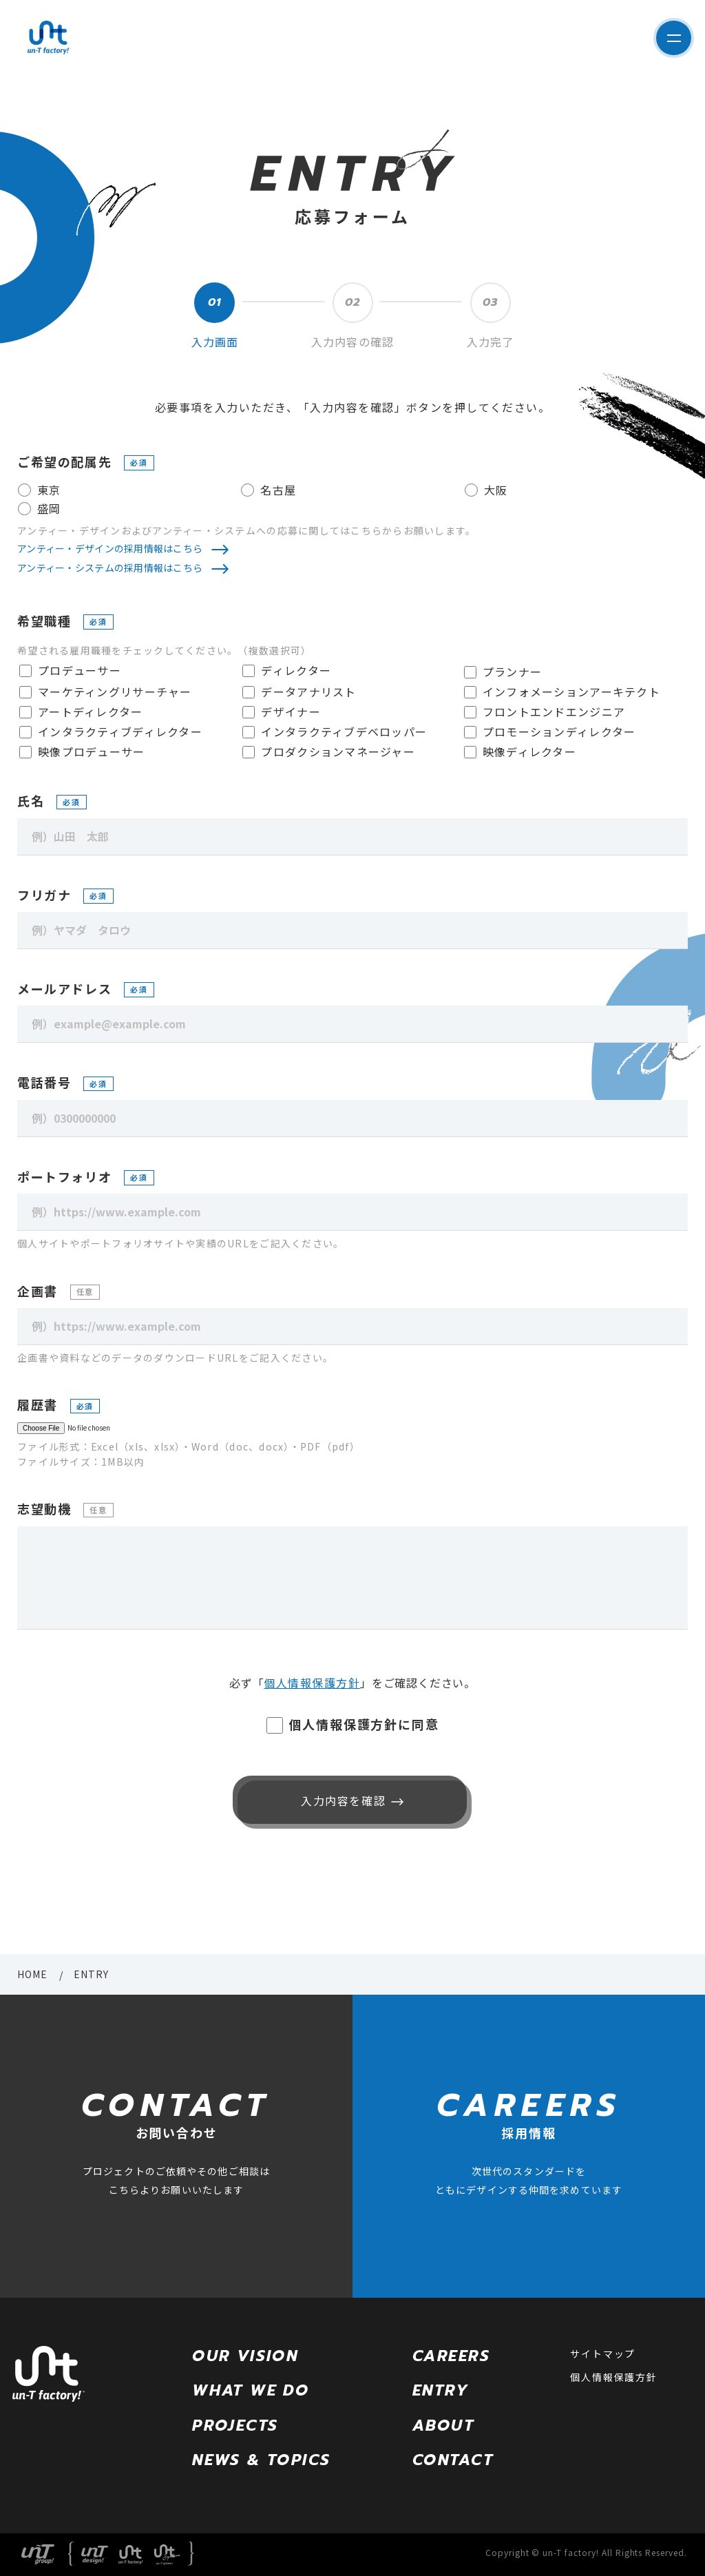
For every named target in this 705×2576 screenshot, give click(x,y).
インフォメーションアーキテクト (571, 691)
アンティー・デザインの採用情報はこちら (109, 548)
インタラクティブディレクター (120, 731)
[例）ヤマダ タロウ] (352, 930)
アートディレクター (90, 711)
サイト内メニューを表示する (668, 38)
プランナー (512, 671)
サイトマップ (602, 2353)
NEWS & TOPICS (261, 2460)
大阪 (496, 489)
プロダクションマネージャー (338, 751)
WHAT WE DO (250, 2390)
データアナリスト (308, 691)
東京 (49, 489)
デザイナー (290, 711)
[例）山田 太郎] (352, 836)
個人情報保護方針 (312, 1682)
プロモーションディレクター (559, 731)
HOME (32, 1974)
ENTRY (440, 2390)
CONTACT (453, 2460)
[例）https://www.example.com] (352, 1212)
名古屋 (278, 489)
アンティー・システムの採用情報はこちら (109, 567)
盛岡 (49, 508)
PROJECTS (235, 2425)
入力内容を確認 (339, 1800)
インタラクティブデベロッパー (344, 731)
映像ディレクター (529, 751)
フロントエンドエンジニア (554, 711)
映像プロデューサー (91, 751)
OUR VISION (245, 2356)
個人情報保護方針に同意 (364, 1724)
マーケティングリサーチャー (115, 691)
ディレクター (296, 670)
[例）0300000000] (352, 1118)
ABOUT (443, 2425)
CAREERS (451, 2356)
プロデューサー (79, 670)
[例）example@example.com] (352, 1024)
